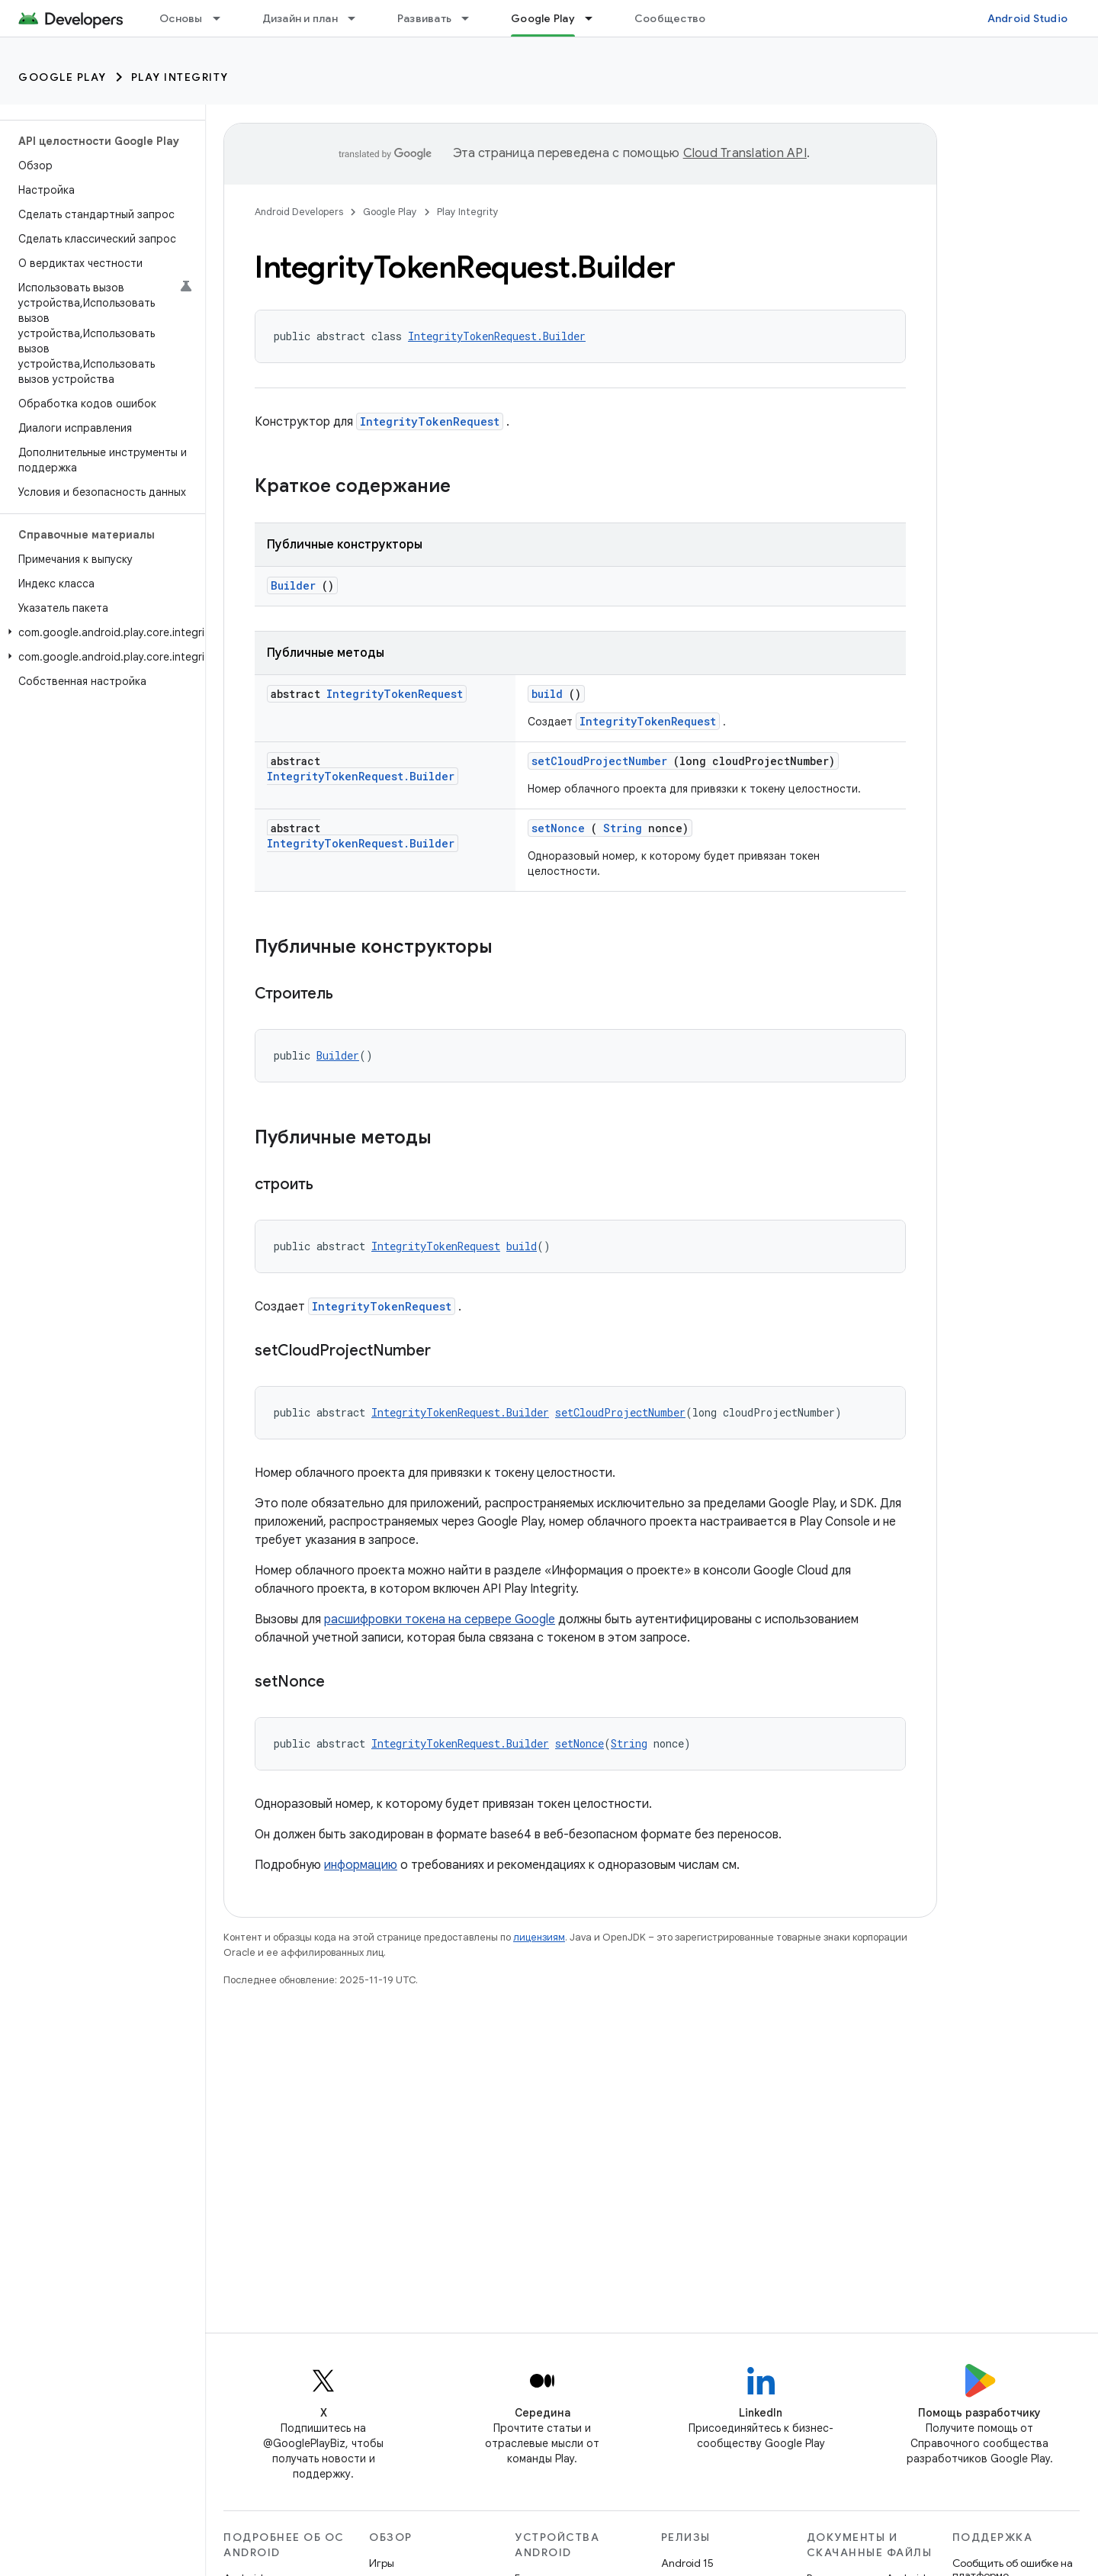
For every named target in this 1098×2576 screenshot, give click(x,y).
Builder (293, 585)
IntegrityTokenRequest (429, 421)
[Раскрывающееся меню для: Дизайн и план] (358, 18)
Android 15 (687, 2563)
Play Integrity (180, 77)
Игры (381, 2563)
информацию (360, 1865)
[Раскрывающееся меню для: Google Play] (595, 18)
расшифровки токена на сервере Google (439, 1619)
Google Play (62, 77)
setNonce (558, 828)
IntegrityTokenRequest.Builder (497, 336)
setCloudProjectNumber (599, 761)
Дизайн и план (300, 18)
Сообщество (670, 18)
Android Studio (1027, 18)
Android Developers (299, 211)
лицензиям (539, 1937)
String (622, 828)
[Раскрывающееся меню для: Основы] (223, 18)
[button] (99, 632)
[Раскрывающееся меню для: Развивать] (472, 18)
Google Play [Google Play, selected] (543, 18)
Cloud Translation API (745, 153)
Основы (181, 18)
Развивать (424, 18)
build (547, 694)
